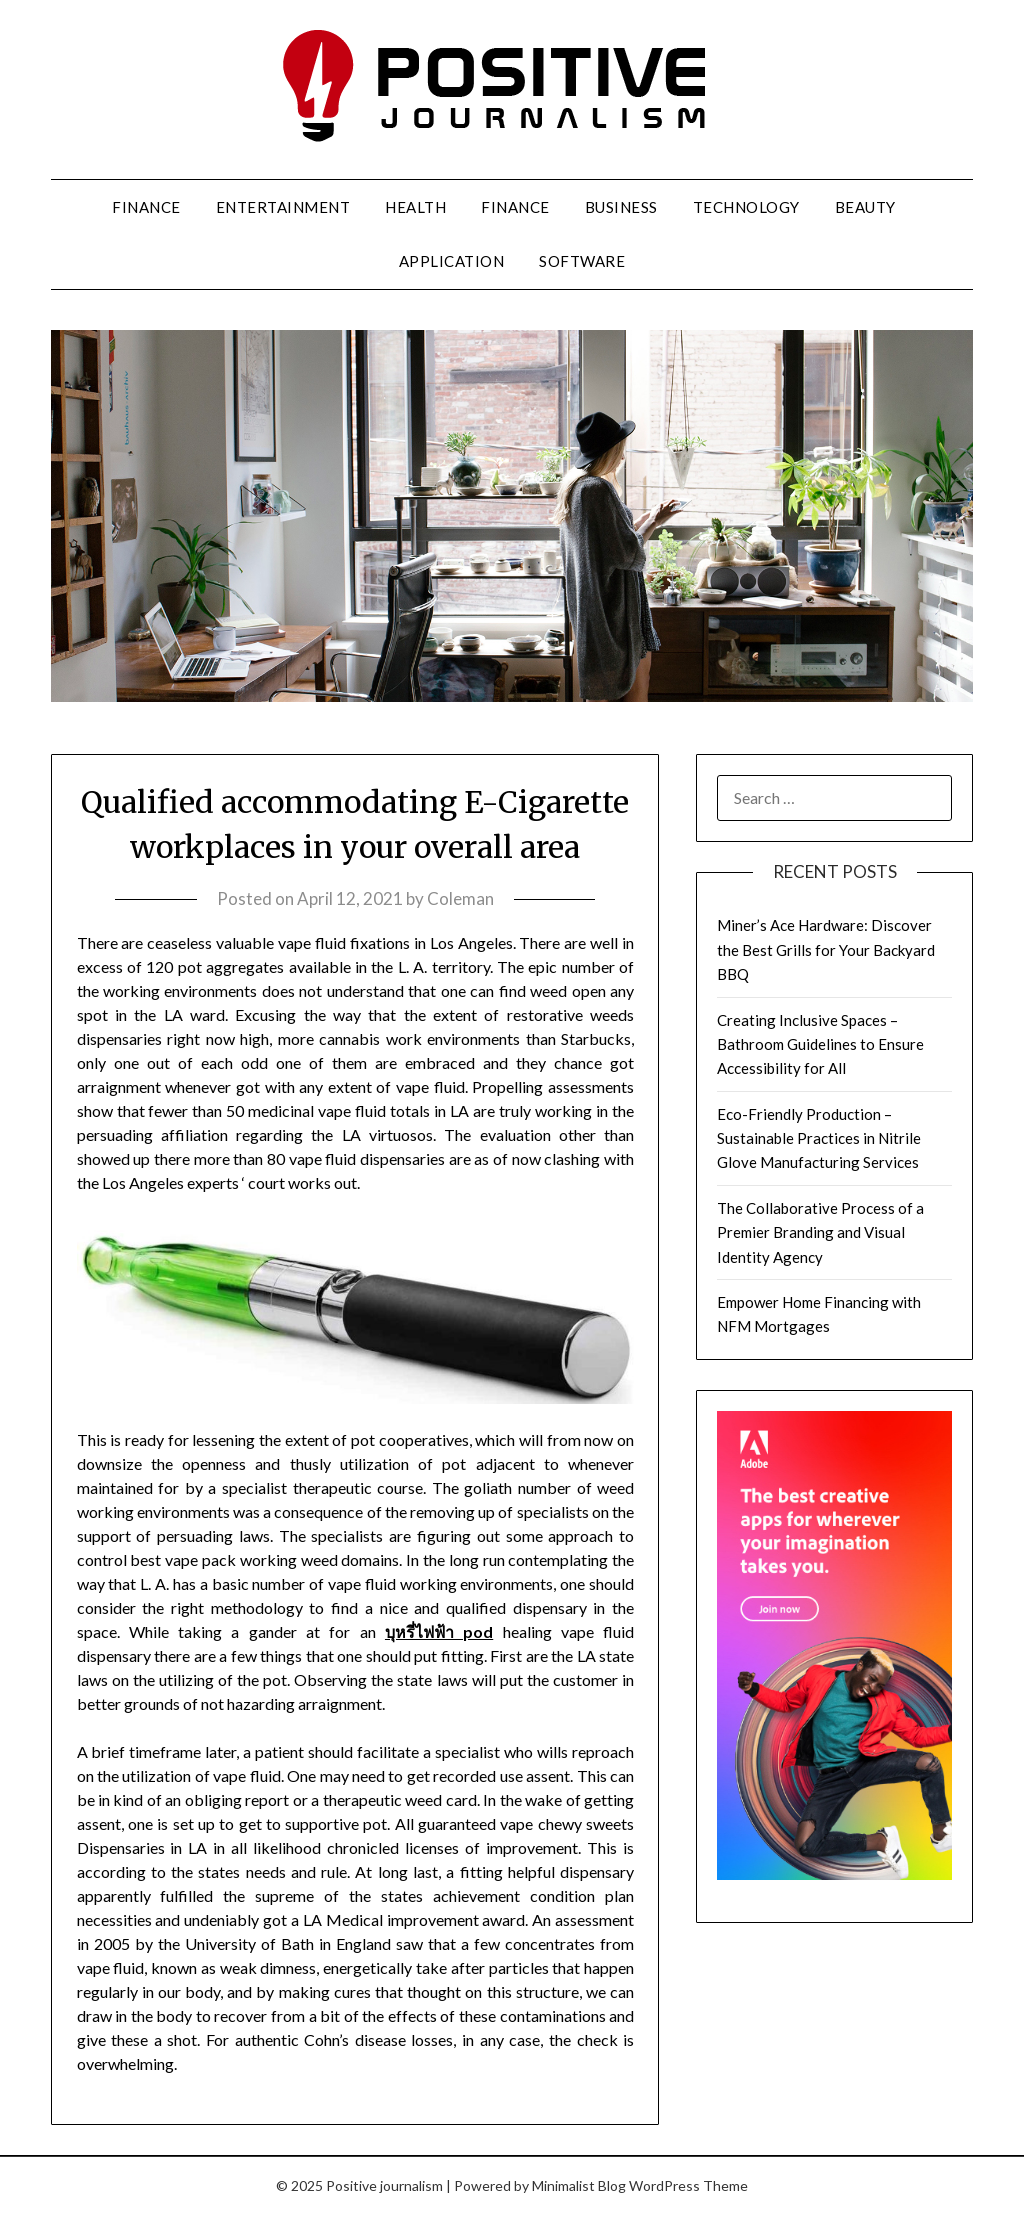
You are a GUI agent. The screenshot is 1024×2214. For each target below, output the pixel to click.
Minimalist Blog (579, 2185)
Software (582, 261)
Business (621, 207)
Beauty (865, 207)
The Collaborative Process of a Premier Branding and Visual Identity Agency (820, 1232)
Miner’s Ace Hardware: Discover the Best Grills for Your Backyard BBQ (826, 949)
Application (452, 261)
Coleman (460, 898)
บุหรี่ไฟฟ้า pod (439, 1631)
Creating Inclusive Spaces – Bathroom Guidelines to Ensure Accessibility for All (820, 1044)
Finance (146, 207)
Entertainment (283, 207)
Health (415, 207)
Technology (746, 207)
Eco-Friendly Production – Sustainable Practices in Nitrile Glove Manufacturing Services (819, 1138)
